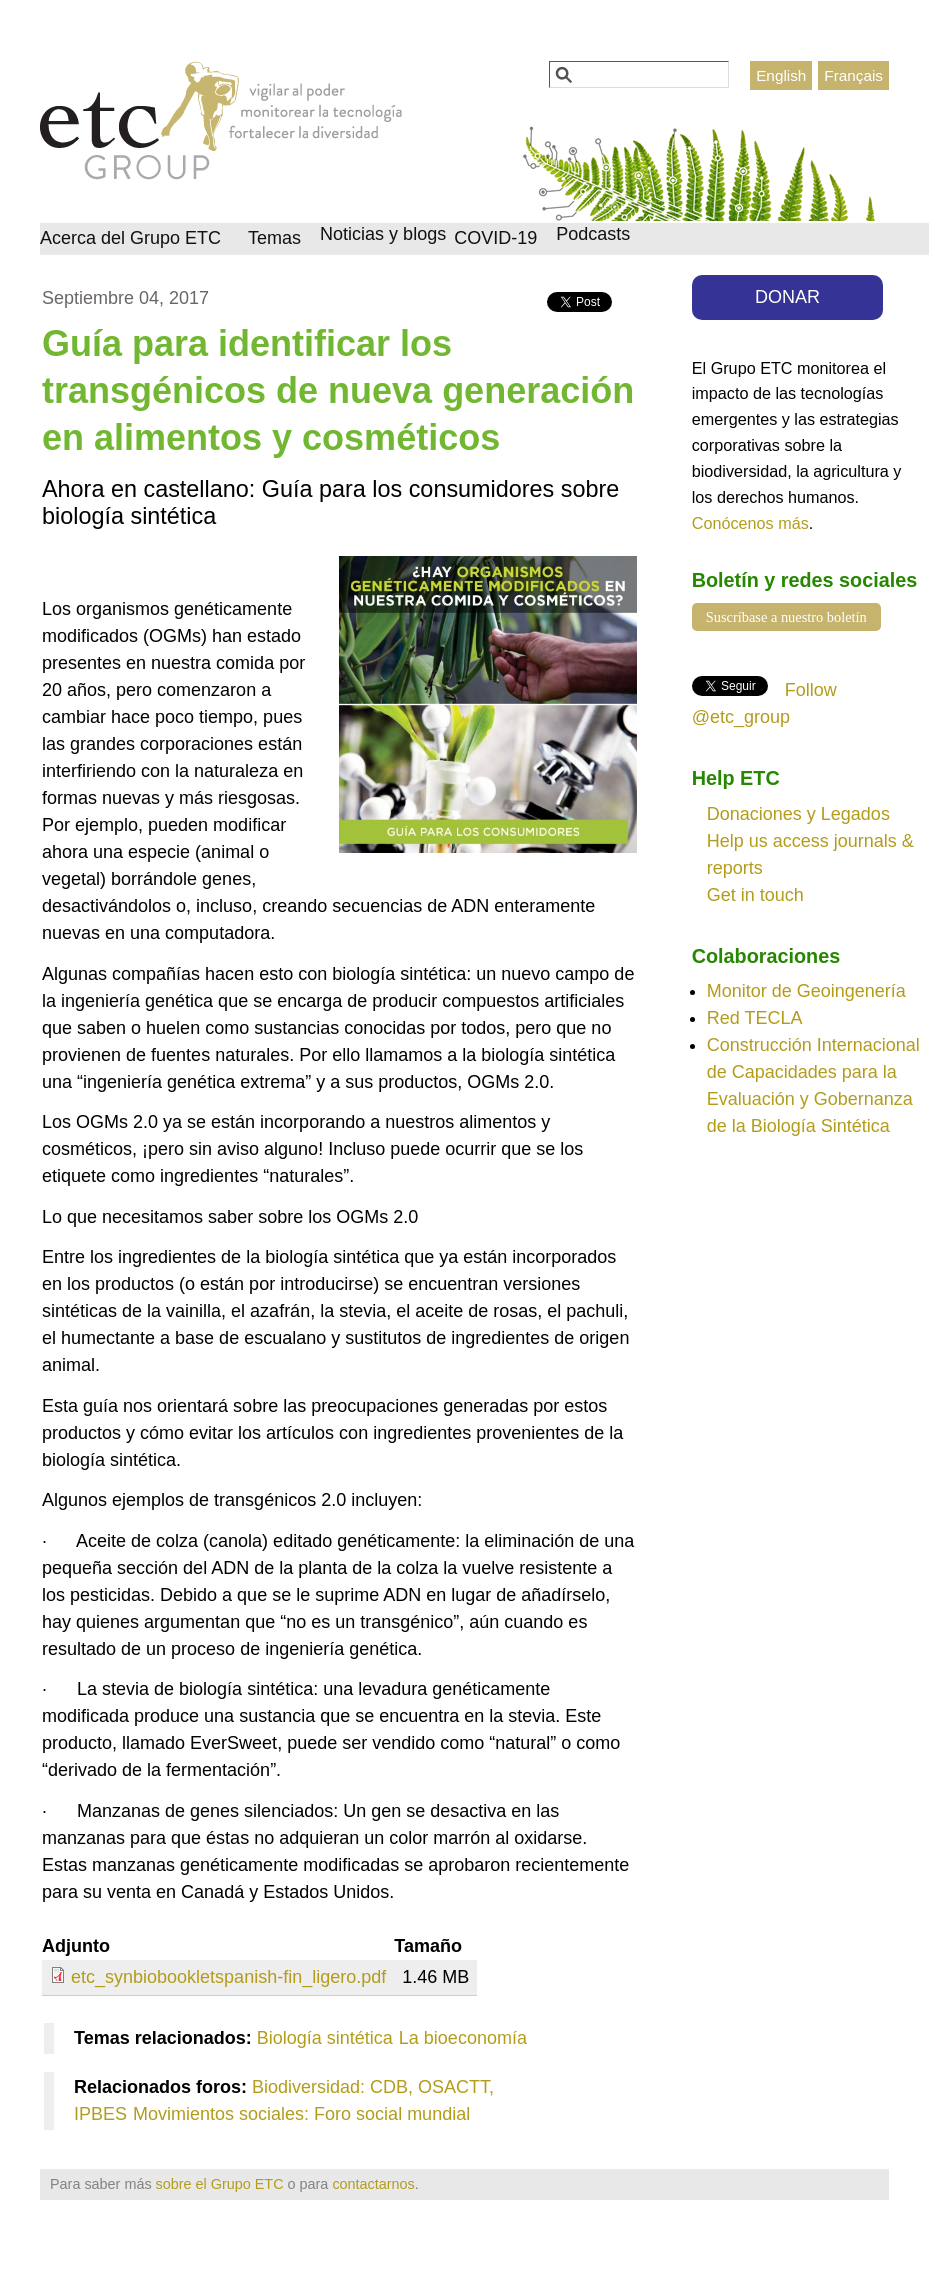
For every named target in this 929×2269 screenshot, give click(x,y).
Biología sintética (325, 2038)
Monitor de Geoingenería (806, 991)
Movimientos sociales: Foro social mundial (301, 2114)
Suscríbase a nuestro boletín (786, 617)
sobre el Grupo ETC (220, 2184)
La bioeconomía (463, 2038)
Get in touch (755, 895)
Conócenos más (750, 523)
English (781, 75)
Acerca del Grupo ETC (130, 238)
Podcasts (593, 234)
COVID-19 (495, 238)
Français (853, 75)
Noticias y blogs (383, 234)
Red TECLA (755, 1018)
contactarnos (373, 2184)
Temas (274, 238)
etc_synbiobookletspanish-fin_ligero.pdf (228, 1977)
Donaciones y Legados (798, 814)
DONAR (787, 297)
